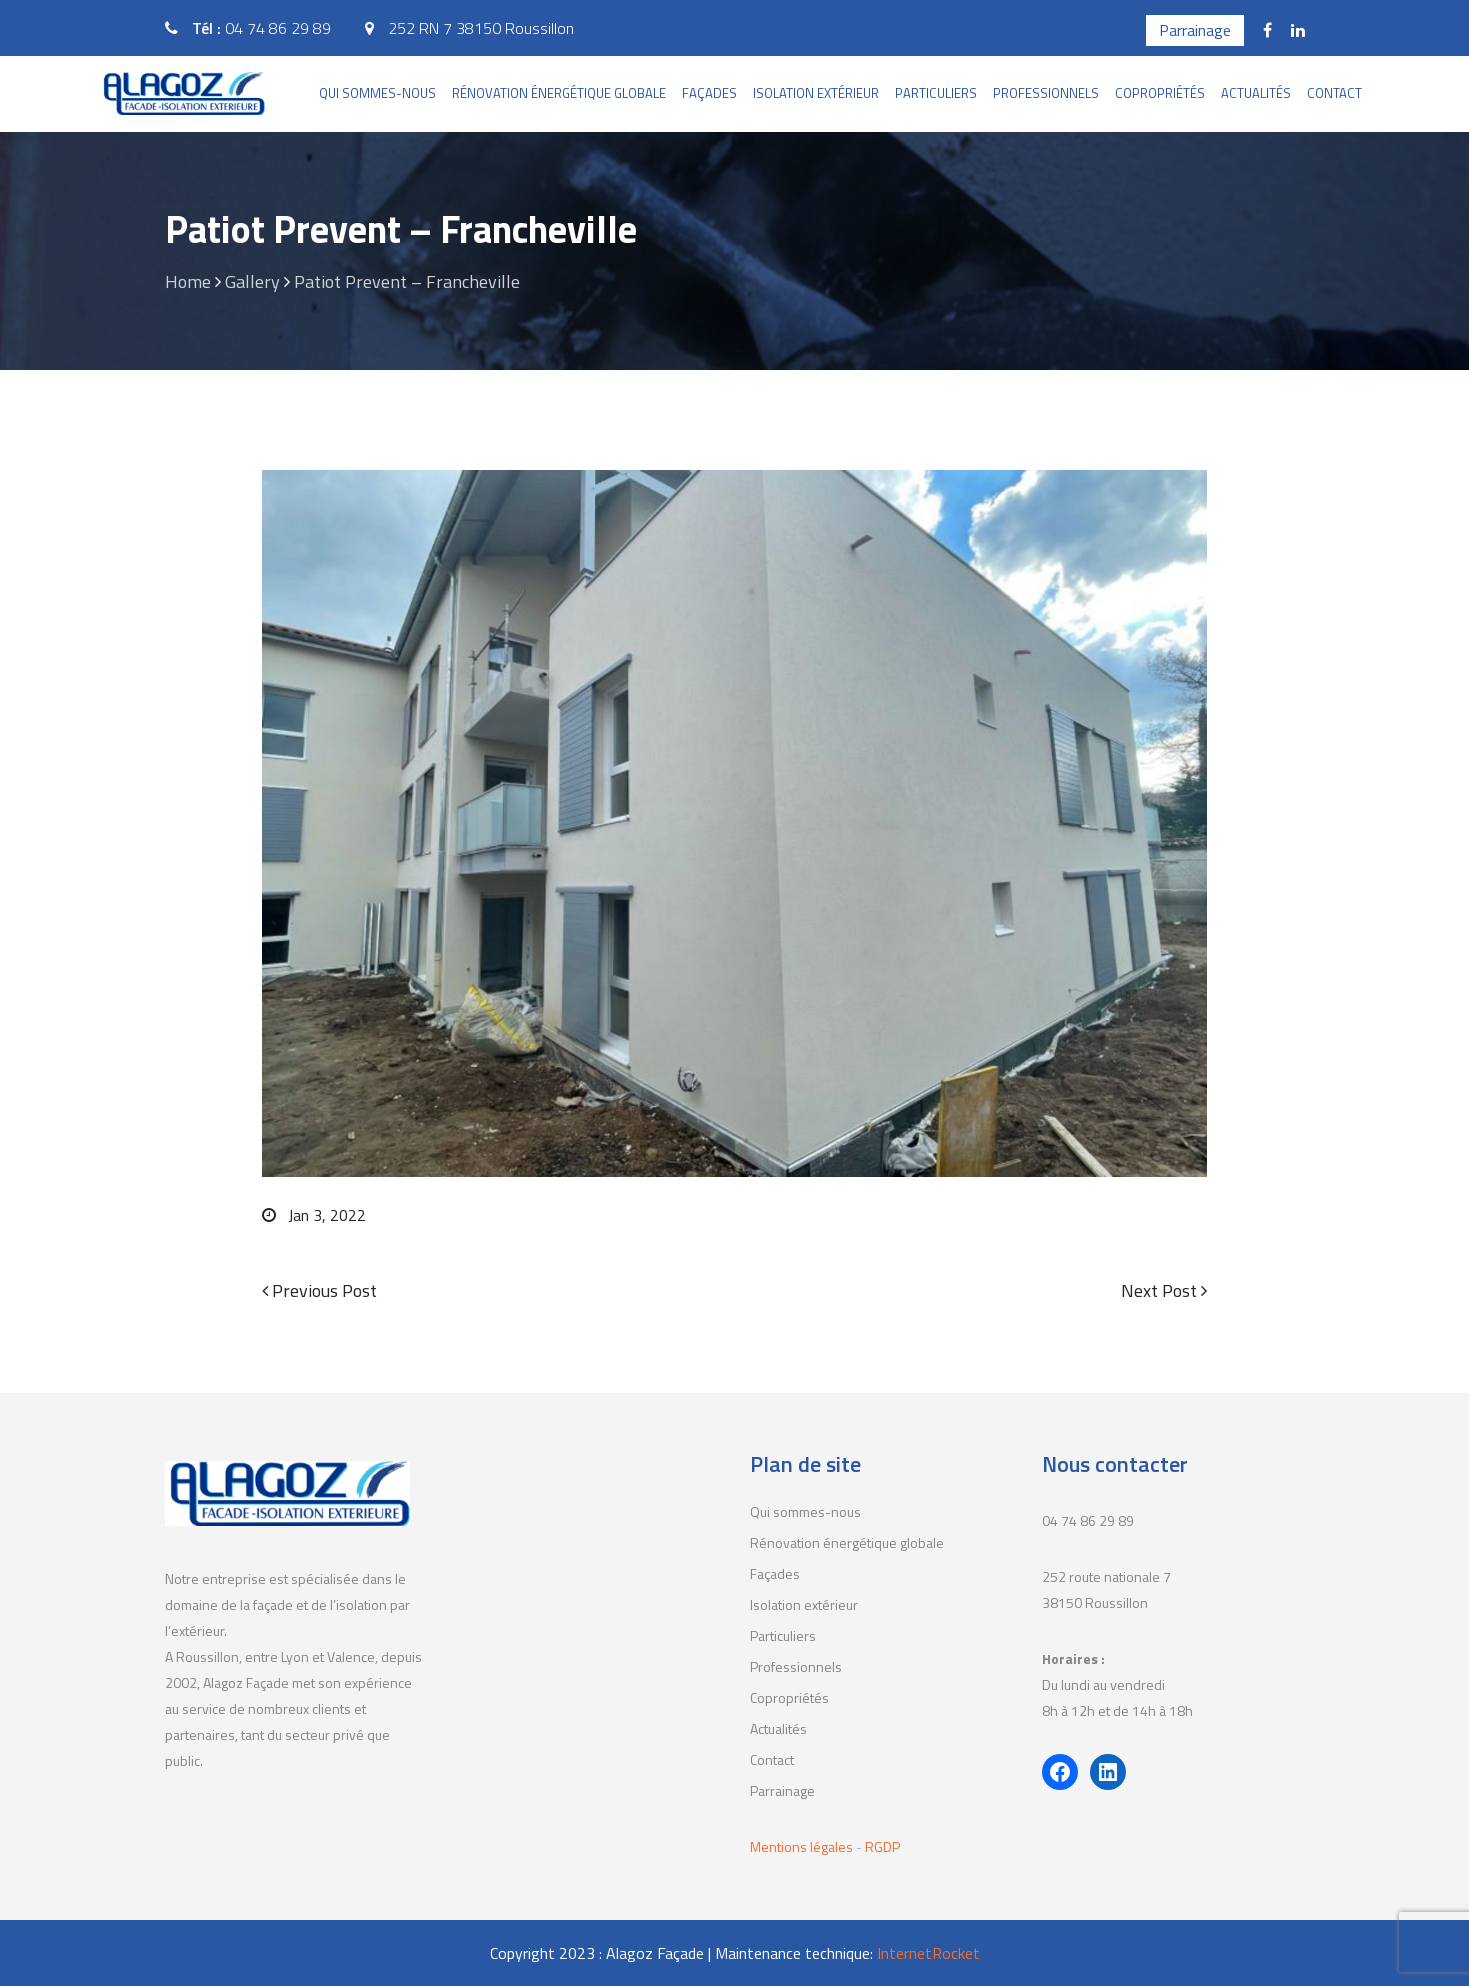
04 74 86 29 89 (278, 28)
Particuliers (936, 93)
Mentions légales (803, 1846)
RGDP (882, 1846)
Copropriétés (1160, 93)
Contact (1334, 93)
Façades (709, 93)
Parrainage (1195, 30)
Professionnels (1046, 93)
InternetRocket (928, 1953)
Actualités (1256, 93)
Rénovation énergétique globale (559, 93)
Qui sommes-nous (377, 93)
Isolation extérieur (816, 93)
